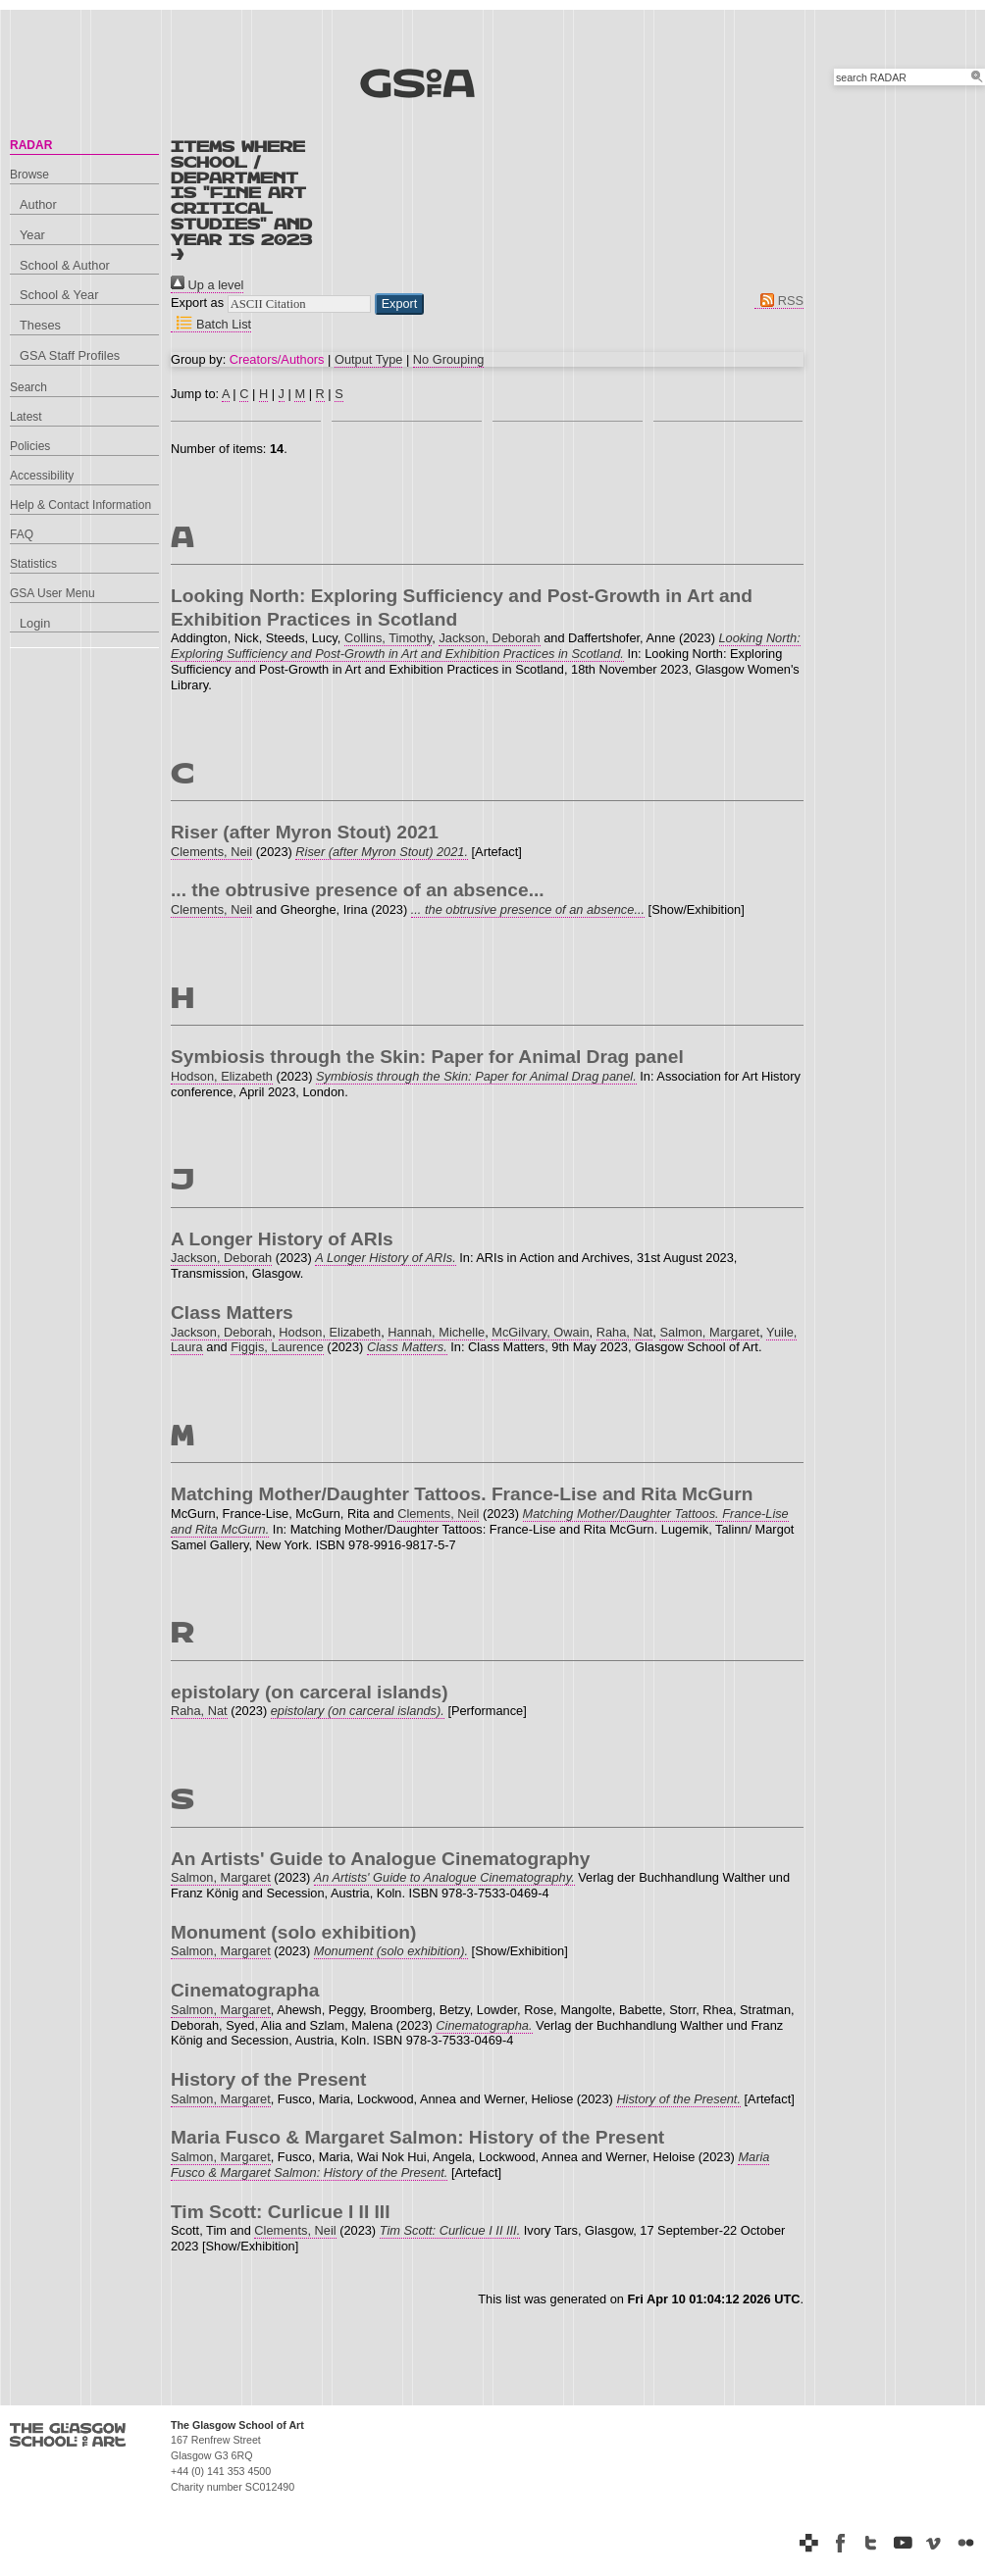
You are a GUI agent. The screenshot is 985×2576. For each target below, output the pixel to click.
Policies (30, 446)
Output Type (368, 359)
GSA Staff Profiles (70, 355)
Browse (29, 174)
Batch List (211, 324)
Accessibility (42, 475)
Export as (197, 302)
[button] (400, 304)
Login (35, 623)
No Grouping (449, 359)
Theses (40, 325)
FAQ (21, 534)
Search (28, 387)
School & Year (59, 294)
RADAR (31, 145)
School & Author (65, 265)
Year (32, 234)
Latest (26, 417)
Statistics (33, 564)
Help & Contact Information (80, 505)
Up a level (207, 285)
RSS (779, 300)
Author (38, 204)
